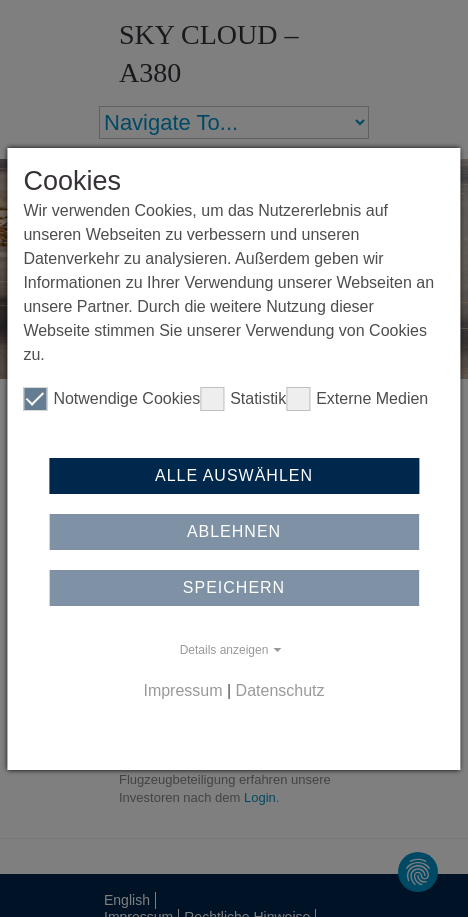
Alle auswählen (234, 475)
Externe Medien (357, 399)
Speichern (234, 587)
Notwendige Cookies (111, 399)
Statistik (243, 399)
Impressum (182, 690)
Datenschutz (280, 690)
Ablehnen (234, 531)
